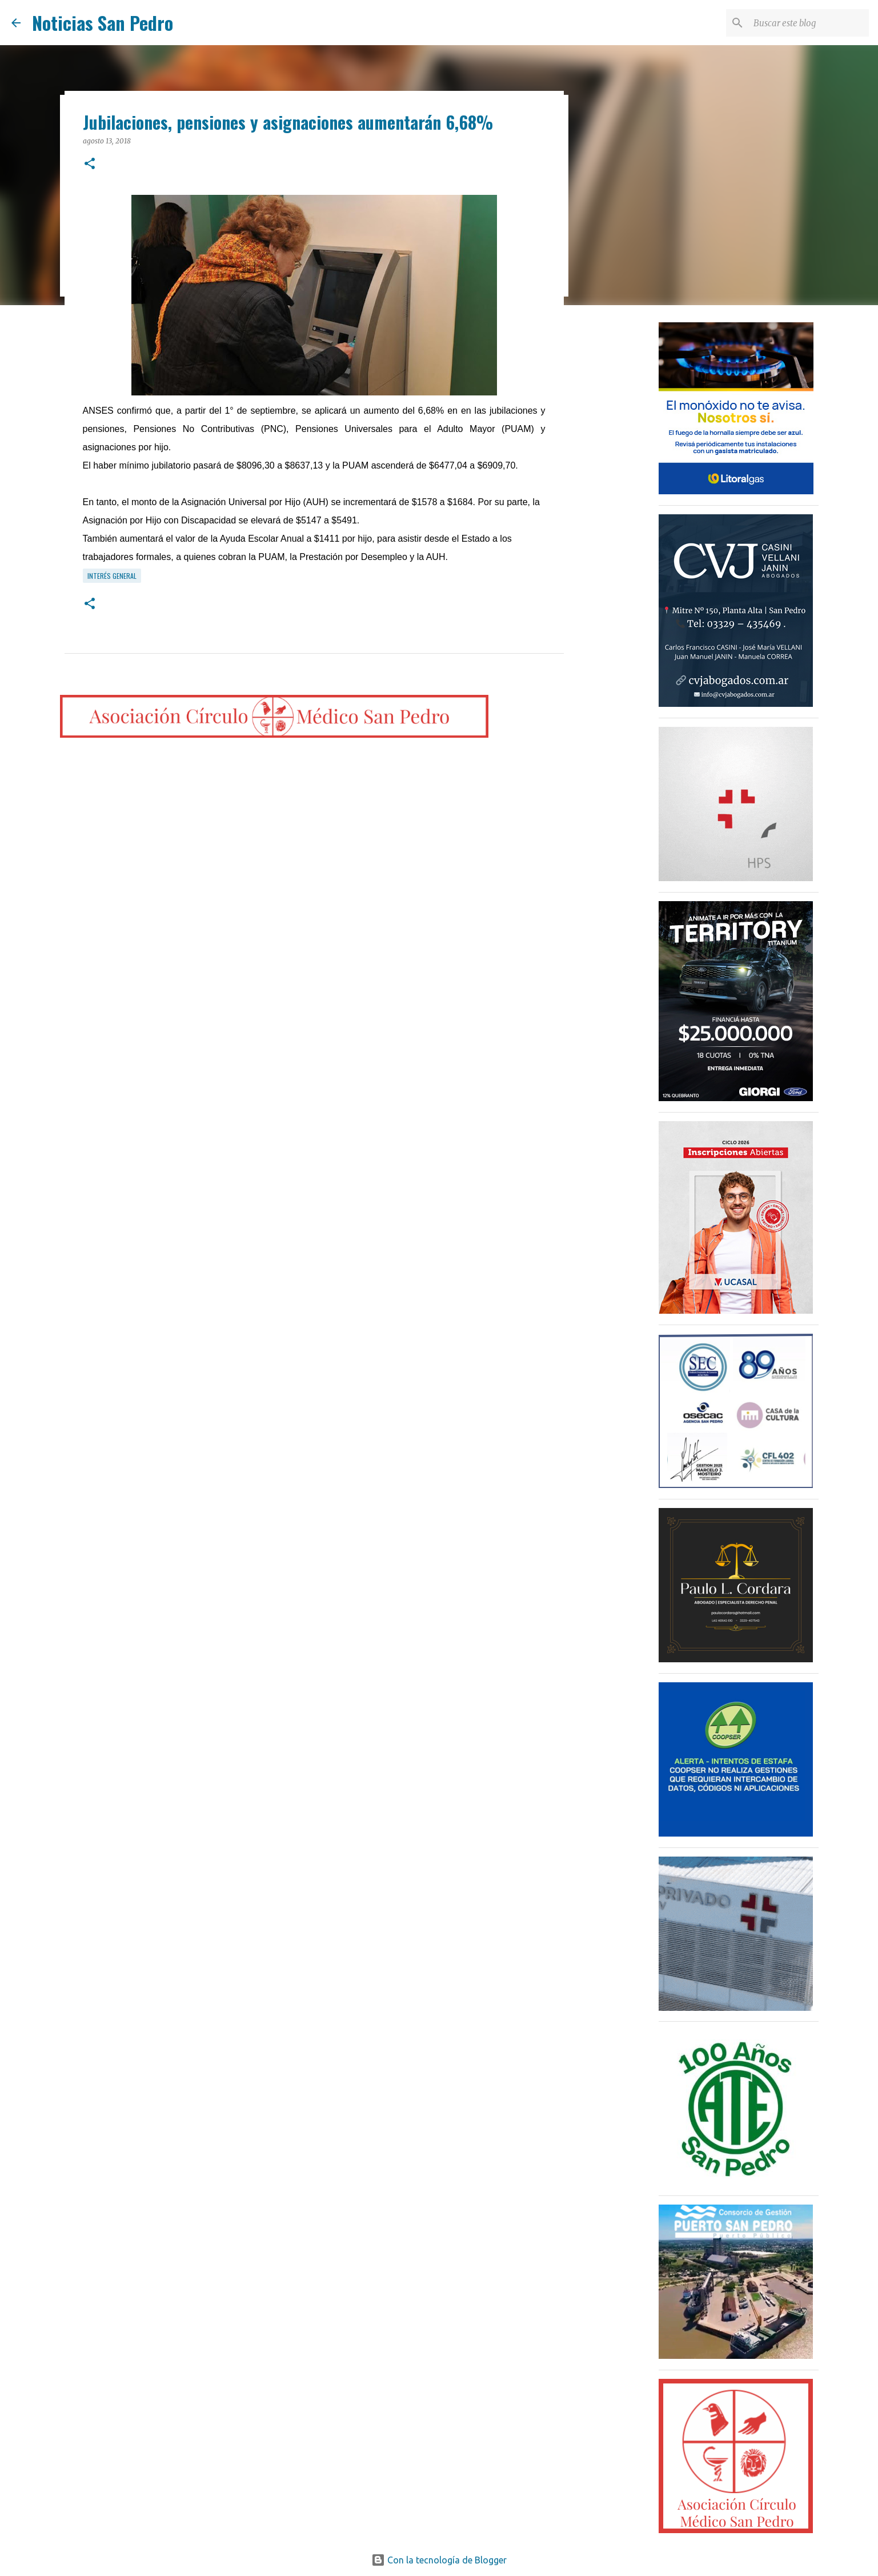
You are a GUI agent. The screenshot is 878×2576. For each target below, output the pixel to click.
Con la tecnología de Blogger (439, 2560)
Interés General (112, 576)
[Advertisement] (622, 493)
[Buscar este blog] (809, 23)
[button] (90, 164)
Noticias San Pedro (102, 22)
